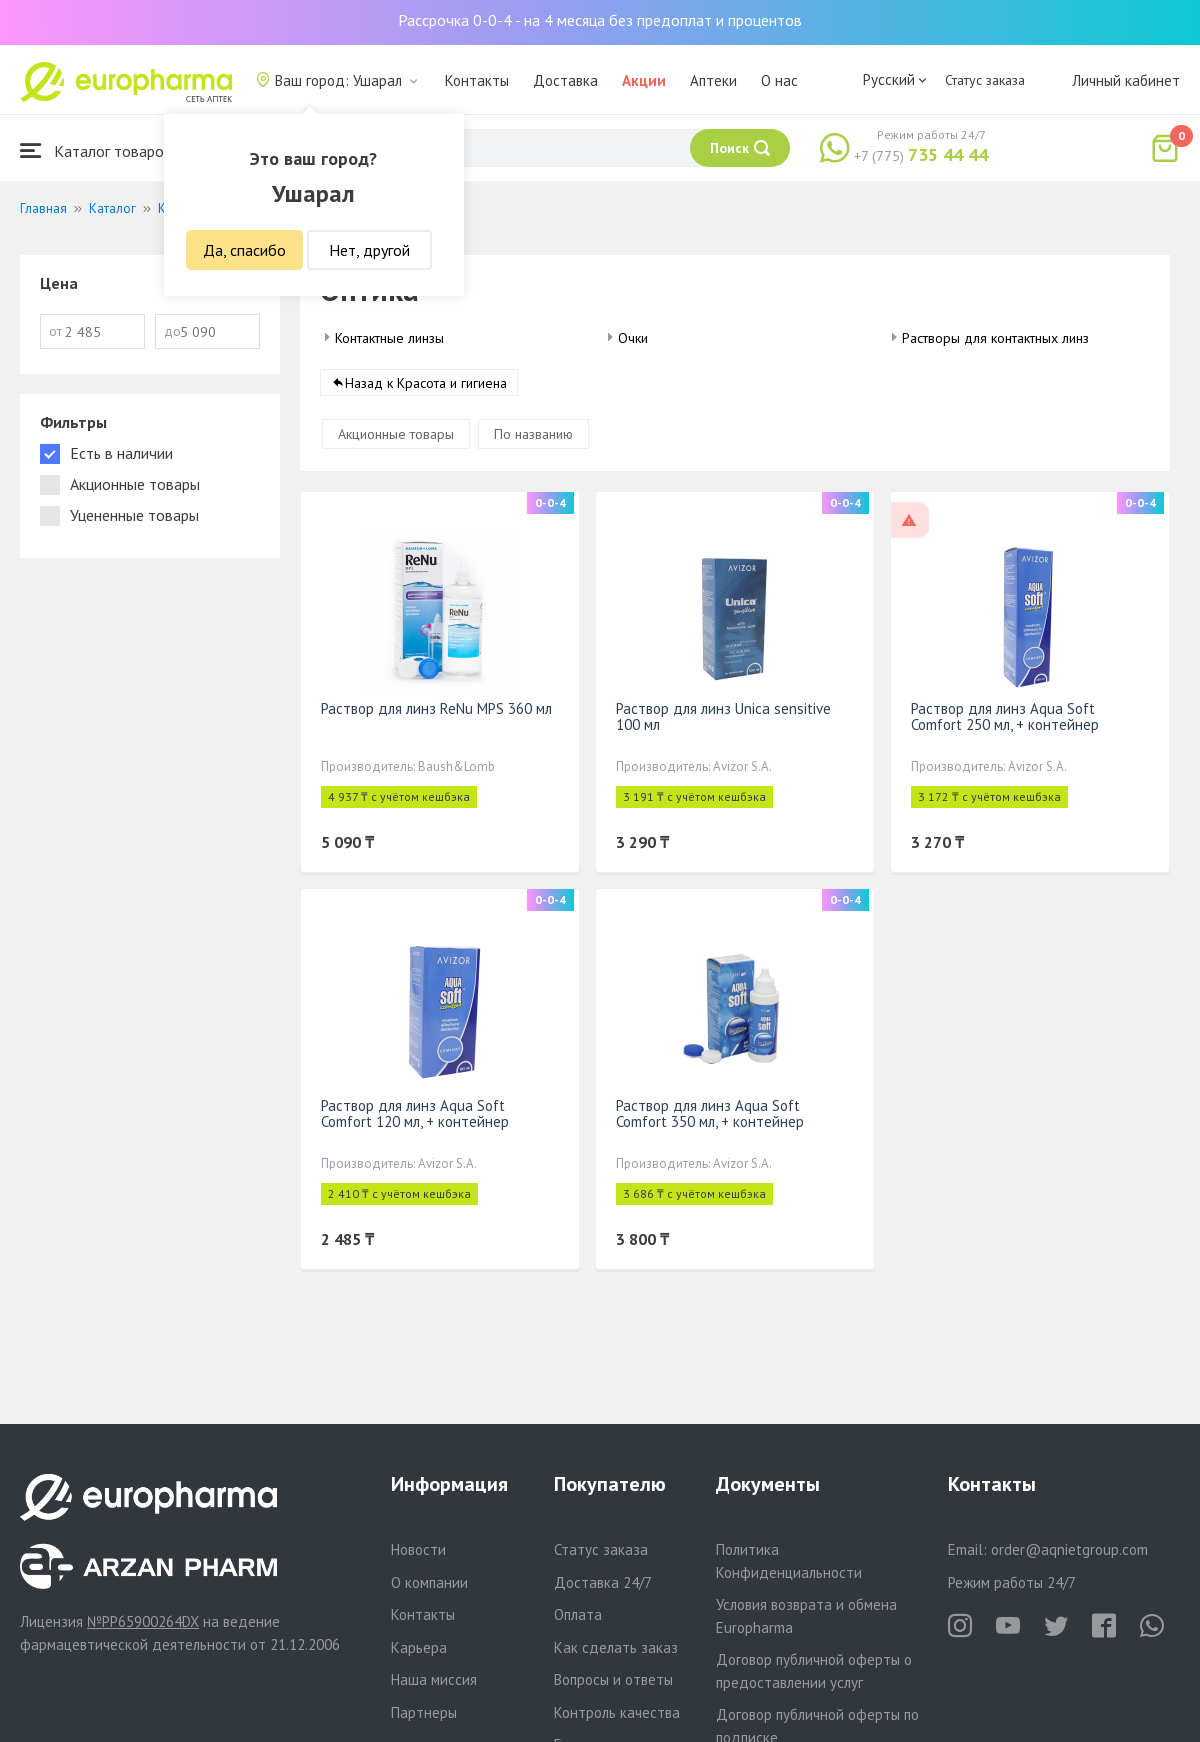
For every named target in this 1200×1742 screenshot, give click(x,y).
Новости (418, 1549)
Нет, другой (369, 250)
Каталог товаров (96, 150)
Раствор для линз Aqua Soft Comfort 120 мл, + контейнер (415, 1114)
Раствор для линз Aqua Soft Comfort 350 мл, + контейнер (710, 1114)
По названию (533, 435)
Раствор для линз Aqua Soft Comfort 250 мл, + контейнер (1005, 717)
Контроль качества (617, 1712)
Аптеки (713, 80)
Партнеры (424, 1712)
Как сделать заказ (616, 1647)
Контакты (477, 80)
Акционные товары (396, 435)
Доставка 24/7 (603, 1582)
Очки (633, 338)
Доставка (565, 80)
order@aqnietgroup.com (1069, 1549)
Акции (644, 80)
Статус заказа (985, 80)
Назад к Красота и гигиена (426, 384)
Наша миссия (434, 1679)
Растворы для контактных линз (995, 338)
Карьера (419, 1647)
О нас (779, 80)
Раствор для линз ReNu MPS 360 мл (436, 709)
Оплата (578, 1614)
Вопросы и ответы (613, 1679)
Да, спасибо (244, 250)
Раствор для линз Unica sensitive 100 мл (723, 717)
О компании (429, 1582)
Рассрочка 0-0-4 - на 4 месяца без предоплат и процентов (600, 20)
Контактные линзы (389, 338)
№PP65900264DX (143, 1621)
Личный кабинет (1126, 80)
